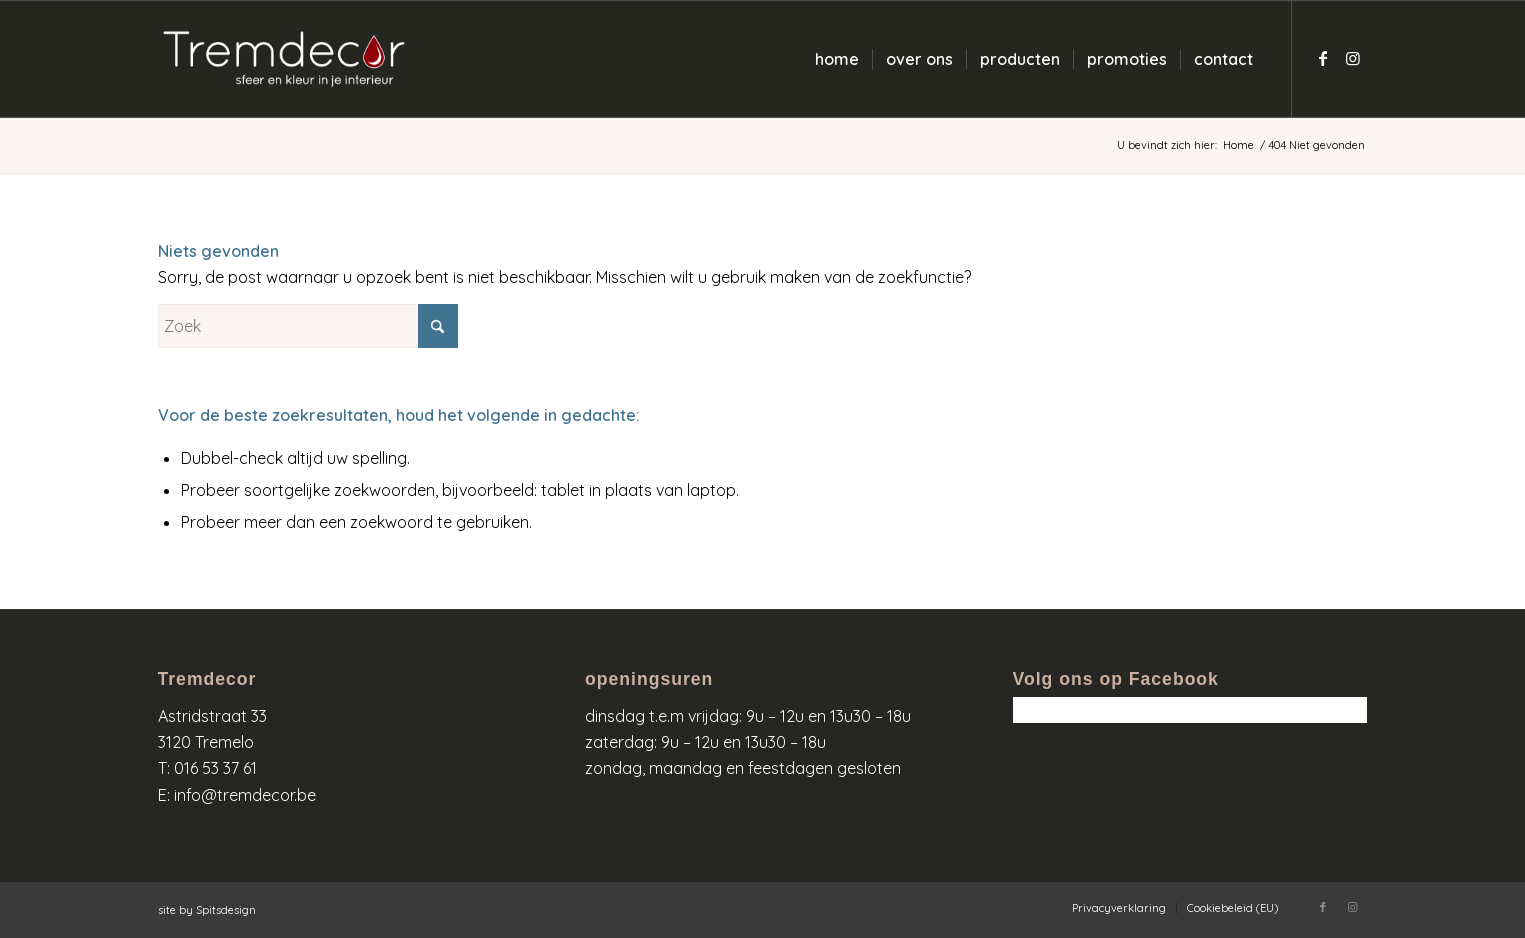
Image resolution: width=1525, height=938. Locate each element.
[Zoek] (308, 326)
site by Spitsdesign (207, 910)
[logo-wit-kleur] (284, 59)
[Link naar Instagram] (1353, 58)
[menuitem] (837, 59)
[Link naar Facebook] (1323, 58)
